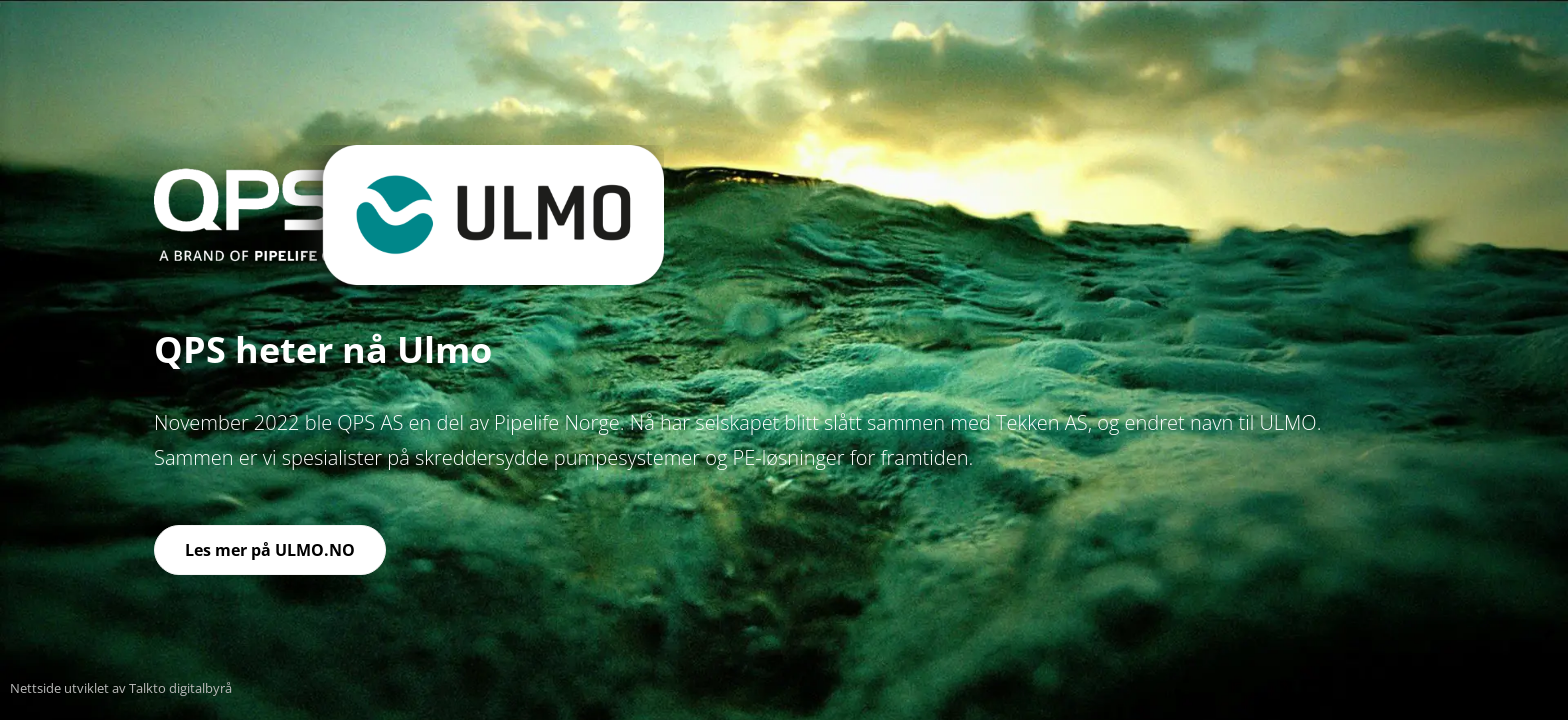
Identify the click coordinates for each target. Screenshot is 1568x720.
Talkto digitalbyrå (179, 688)
